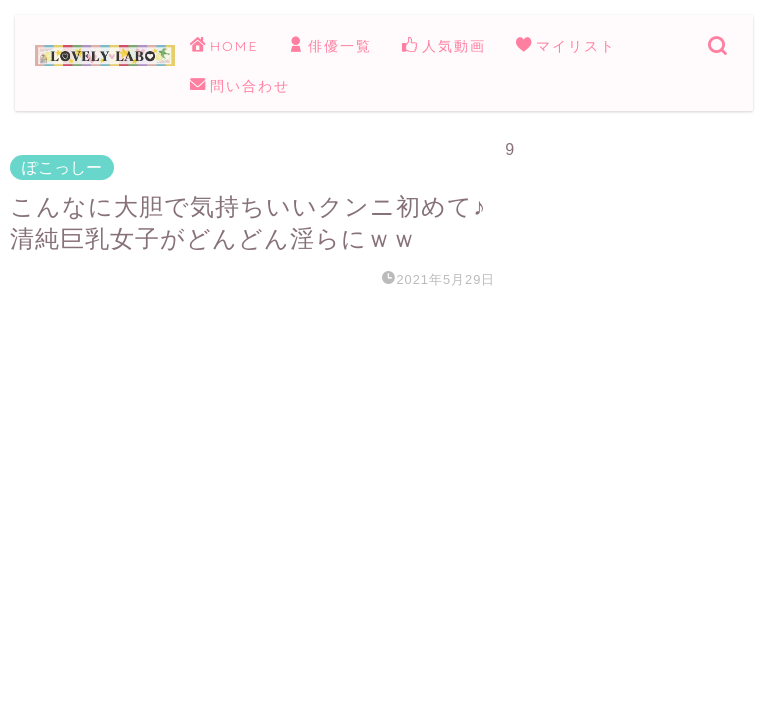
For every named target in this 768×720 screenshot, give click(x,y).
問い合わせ (240, 87)
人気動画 (444, 47)
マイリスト (566, 47)
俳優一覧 (330, 47)
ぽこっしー (62, 167)
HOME (224, 47)
